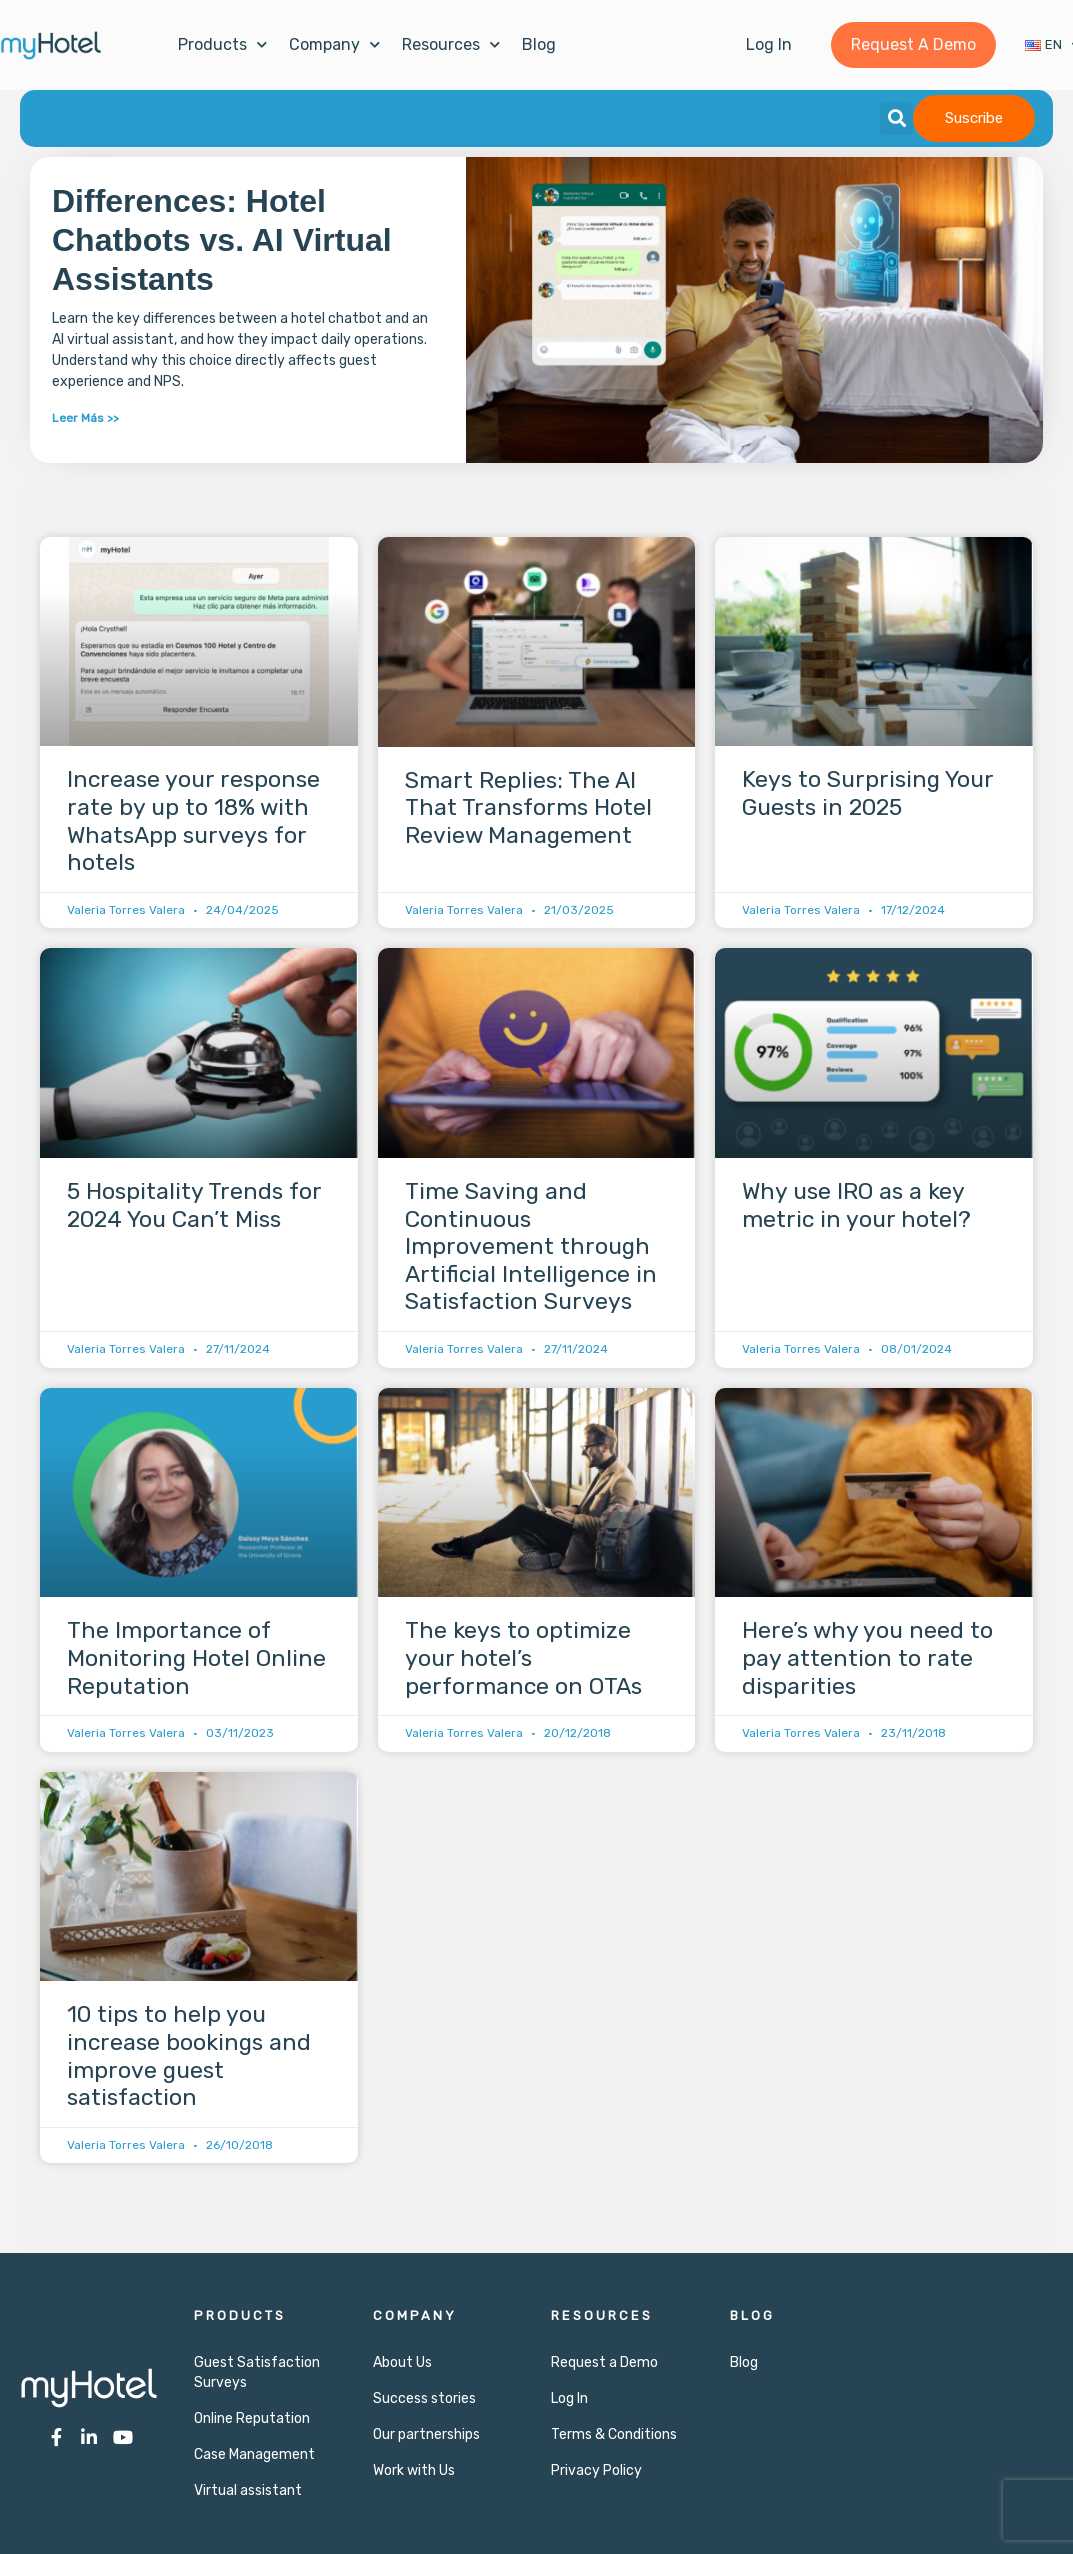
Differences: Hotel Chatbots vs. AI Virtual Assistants (222, 240)
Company (334, 44)
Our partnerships (426, 2434)
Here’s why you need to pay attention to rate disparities (867, 1657)
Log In (569, 2398)
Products (222, 44)
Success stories (424, 2398)
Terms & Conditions (614, 2434)
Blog (539, 44)
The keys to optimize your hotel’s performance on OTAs (523, 1658)
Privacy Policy (596, 2470)
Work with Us (414, 2470)
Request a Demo (604, 2362)
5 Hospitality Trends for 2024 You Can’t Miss (194, 1205)
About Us (402, 2362)
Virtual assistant (248, 2490)
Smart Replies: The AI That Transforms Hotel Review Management (528, 807)
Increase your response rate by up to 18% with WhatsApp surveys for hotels (193, 821)
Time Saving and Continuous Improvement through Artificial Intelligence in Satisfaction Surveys (531, 1246)
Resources (451, 44)
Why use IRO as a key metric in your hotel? (856, 1205)
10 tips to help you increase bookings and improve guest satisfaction (189, 2056)
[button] (896, 118)
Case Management (254, 2454)
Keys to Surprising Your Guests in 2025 (867, 794)
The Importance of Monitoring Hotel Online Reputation (196, 1657)
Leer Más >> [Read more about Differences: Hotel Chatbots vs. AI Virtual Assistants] (85, 418)
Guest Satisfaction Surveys (257, 2372)
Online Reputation (252, 2418)
